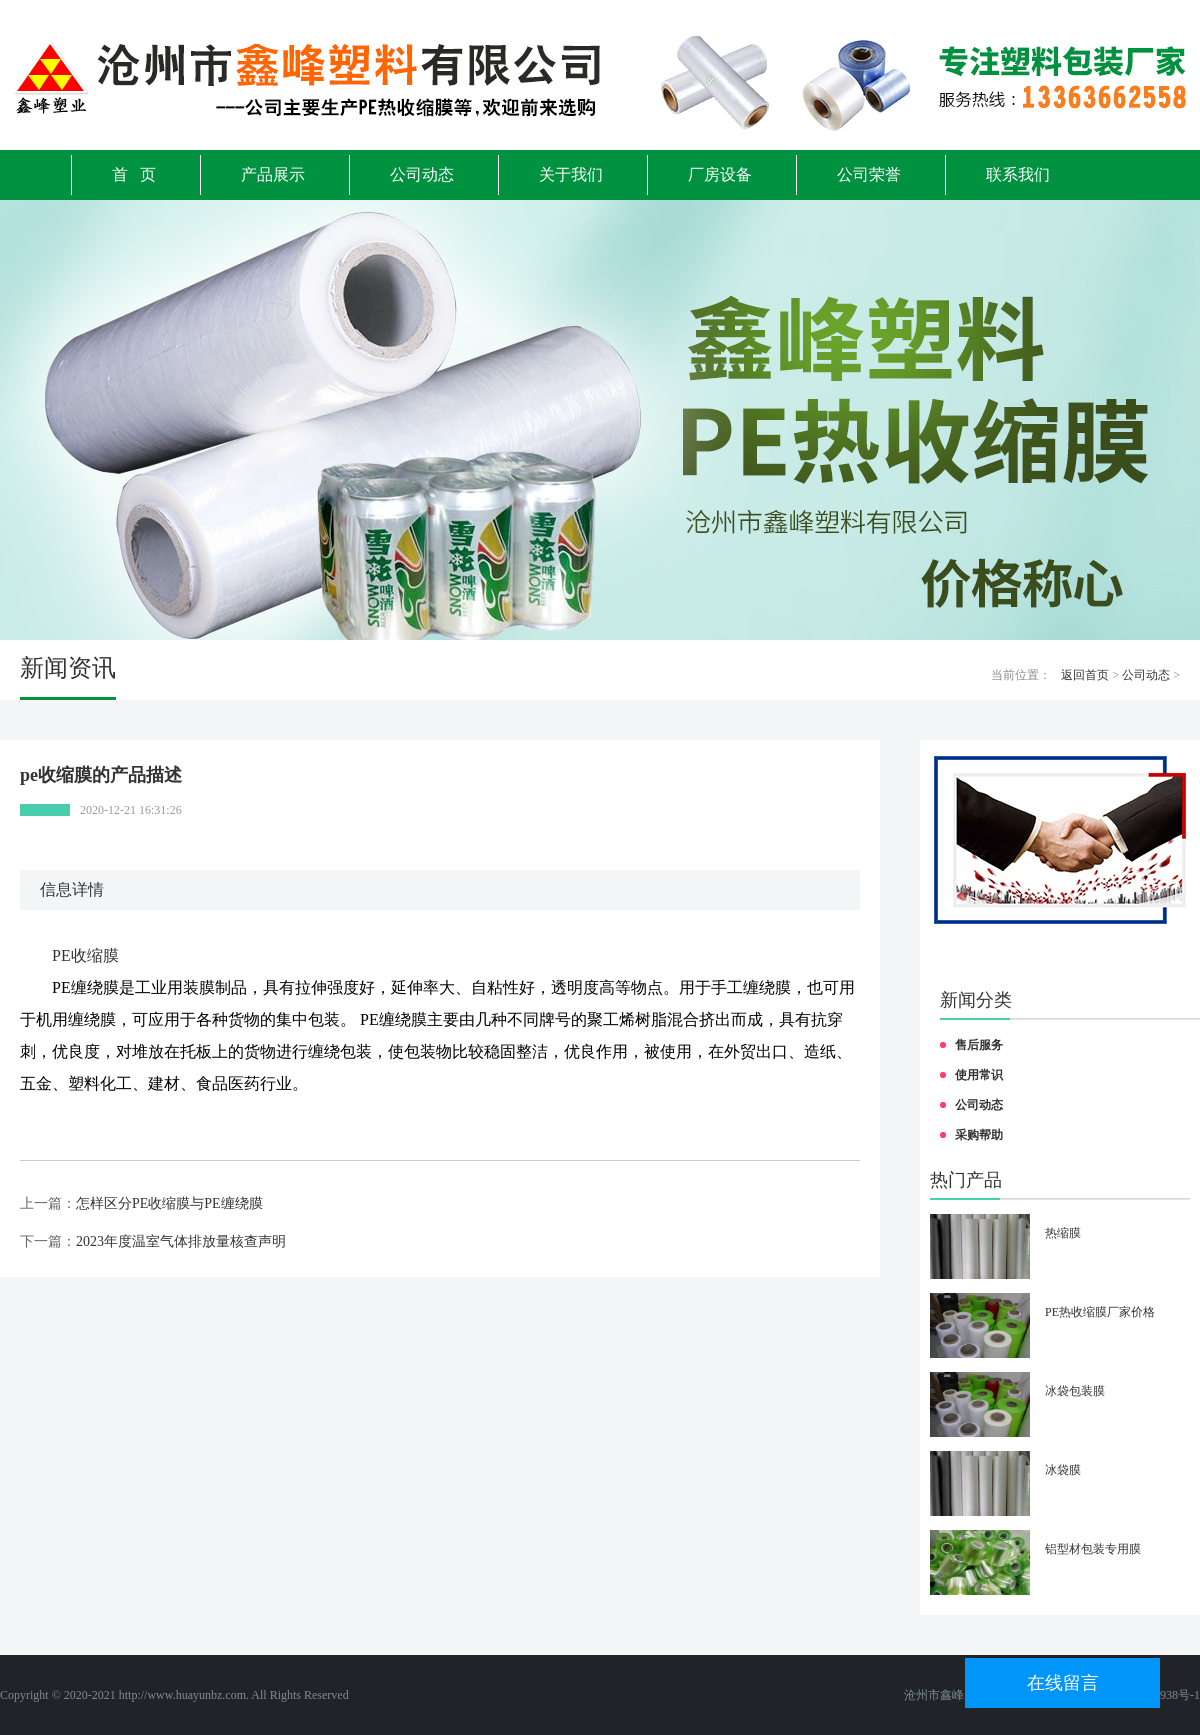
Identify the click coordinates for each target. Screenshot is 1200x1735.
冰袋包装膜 (1075, 1391)
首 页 (134, 174)
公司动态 (422, 174)
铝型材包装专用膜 (1093, 1549)
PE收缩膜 (85, 955)
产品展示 (273, 174)
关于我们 (571, 174)
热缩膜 (1063, 1233)
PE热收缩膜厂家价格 (1100, 1312)
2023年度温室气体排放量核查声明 (181, 1241)
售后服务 (979, 1045)
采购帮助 (979, 1135)
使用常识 (979, 1075)
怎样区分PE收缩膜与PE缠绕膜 (169, 1203)
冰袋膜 (1063, 1470)
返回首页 (1085, 675)
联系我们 (1018, 174)
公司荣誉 (869, 174)
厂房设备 (720, 174)
